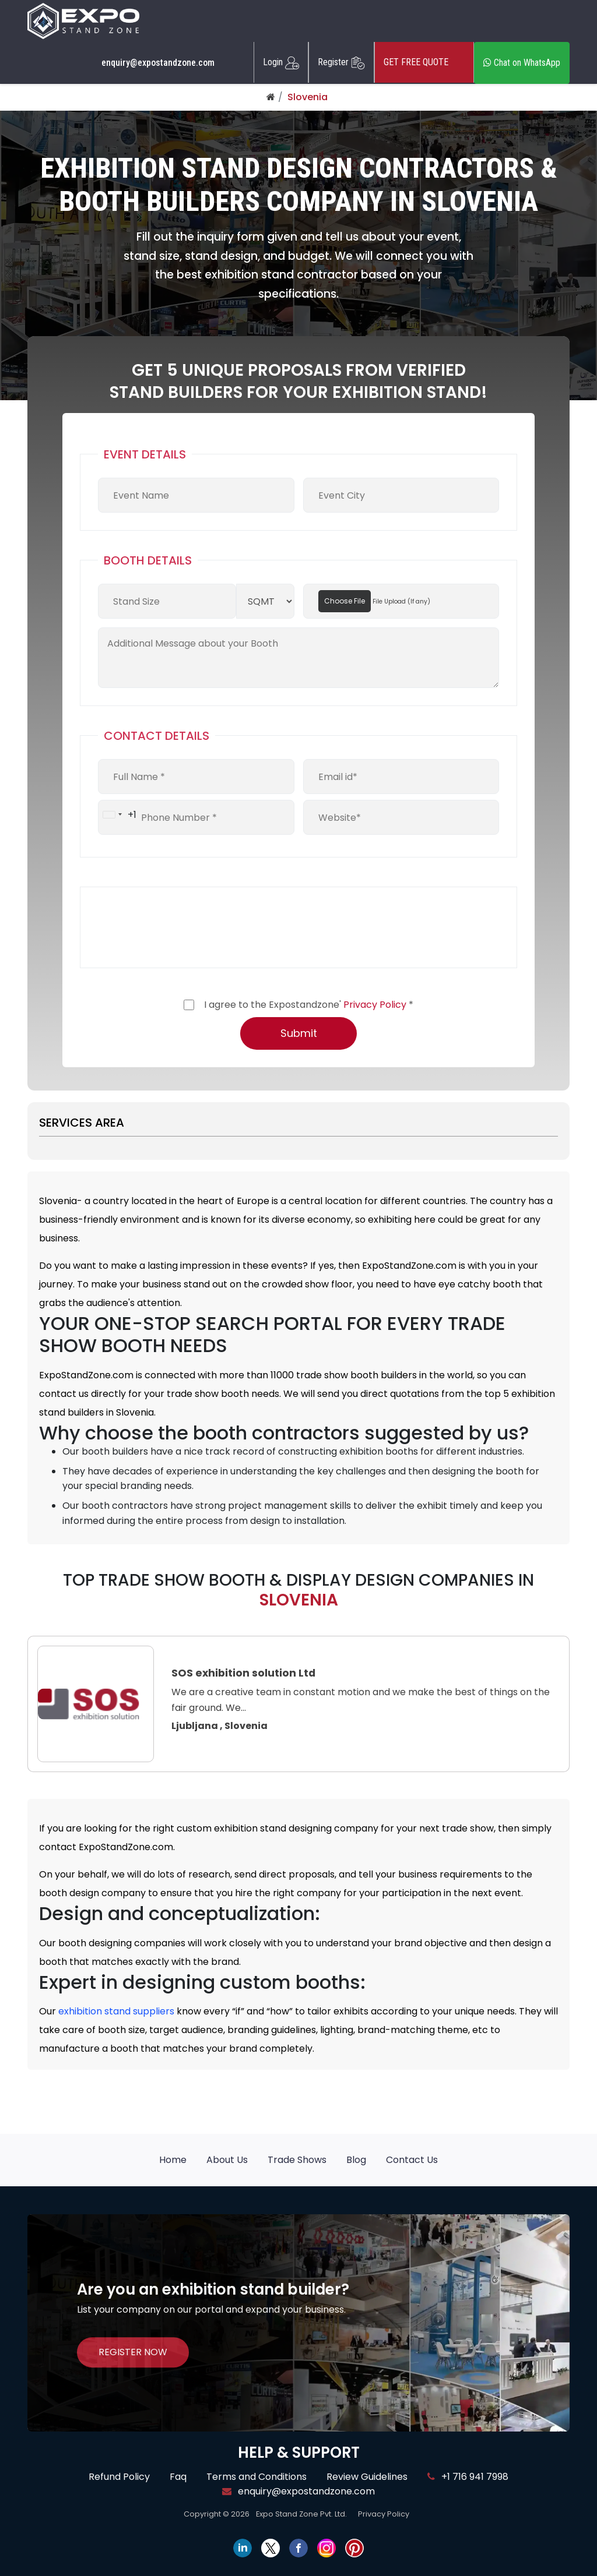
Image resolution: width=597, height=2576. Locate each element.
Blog (356, 2159)
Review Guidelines (367, 2476)
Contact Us (412, 2159)
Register (341, 62)
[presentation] (186, 927)
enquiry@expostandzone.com (158, 63)
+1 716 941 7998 (467, 2476)
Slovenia (307, 97)
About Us (227, 2159)
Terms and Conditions (256, 2476)
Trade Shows (297, 2159)
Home (173, 2159)
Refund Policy (119, 2476)
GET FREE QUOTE (424, 62)
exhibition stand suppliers (116, 2011)
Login (281, 62)
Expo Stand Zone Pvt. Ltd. (301, 2514)
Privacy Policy (374, 1004)
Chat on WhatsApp (521, 62)
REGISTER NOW (133, 2352)
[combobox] (117, 814)
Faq (178, 2476)
